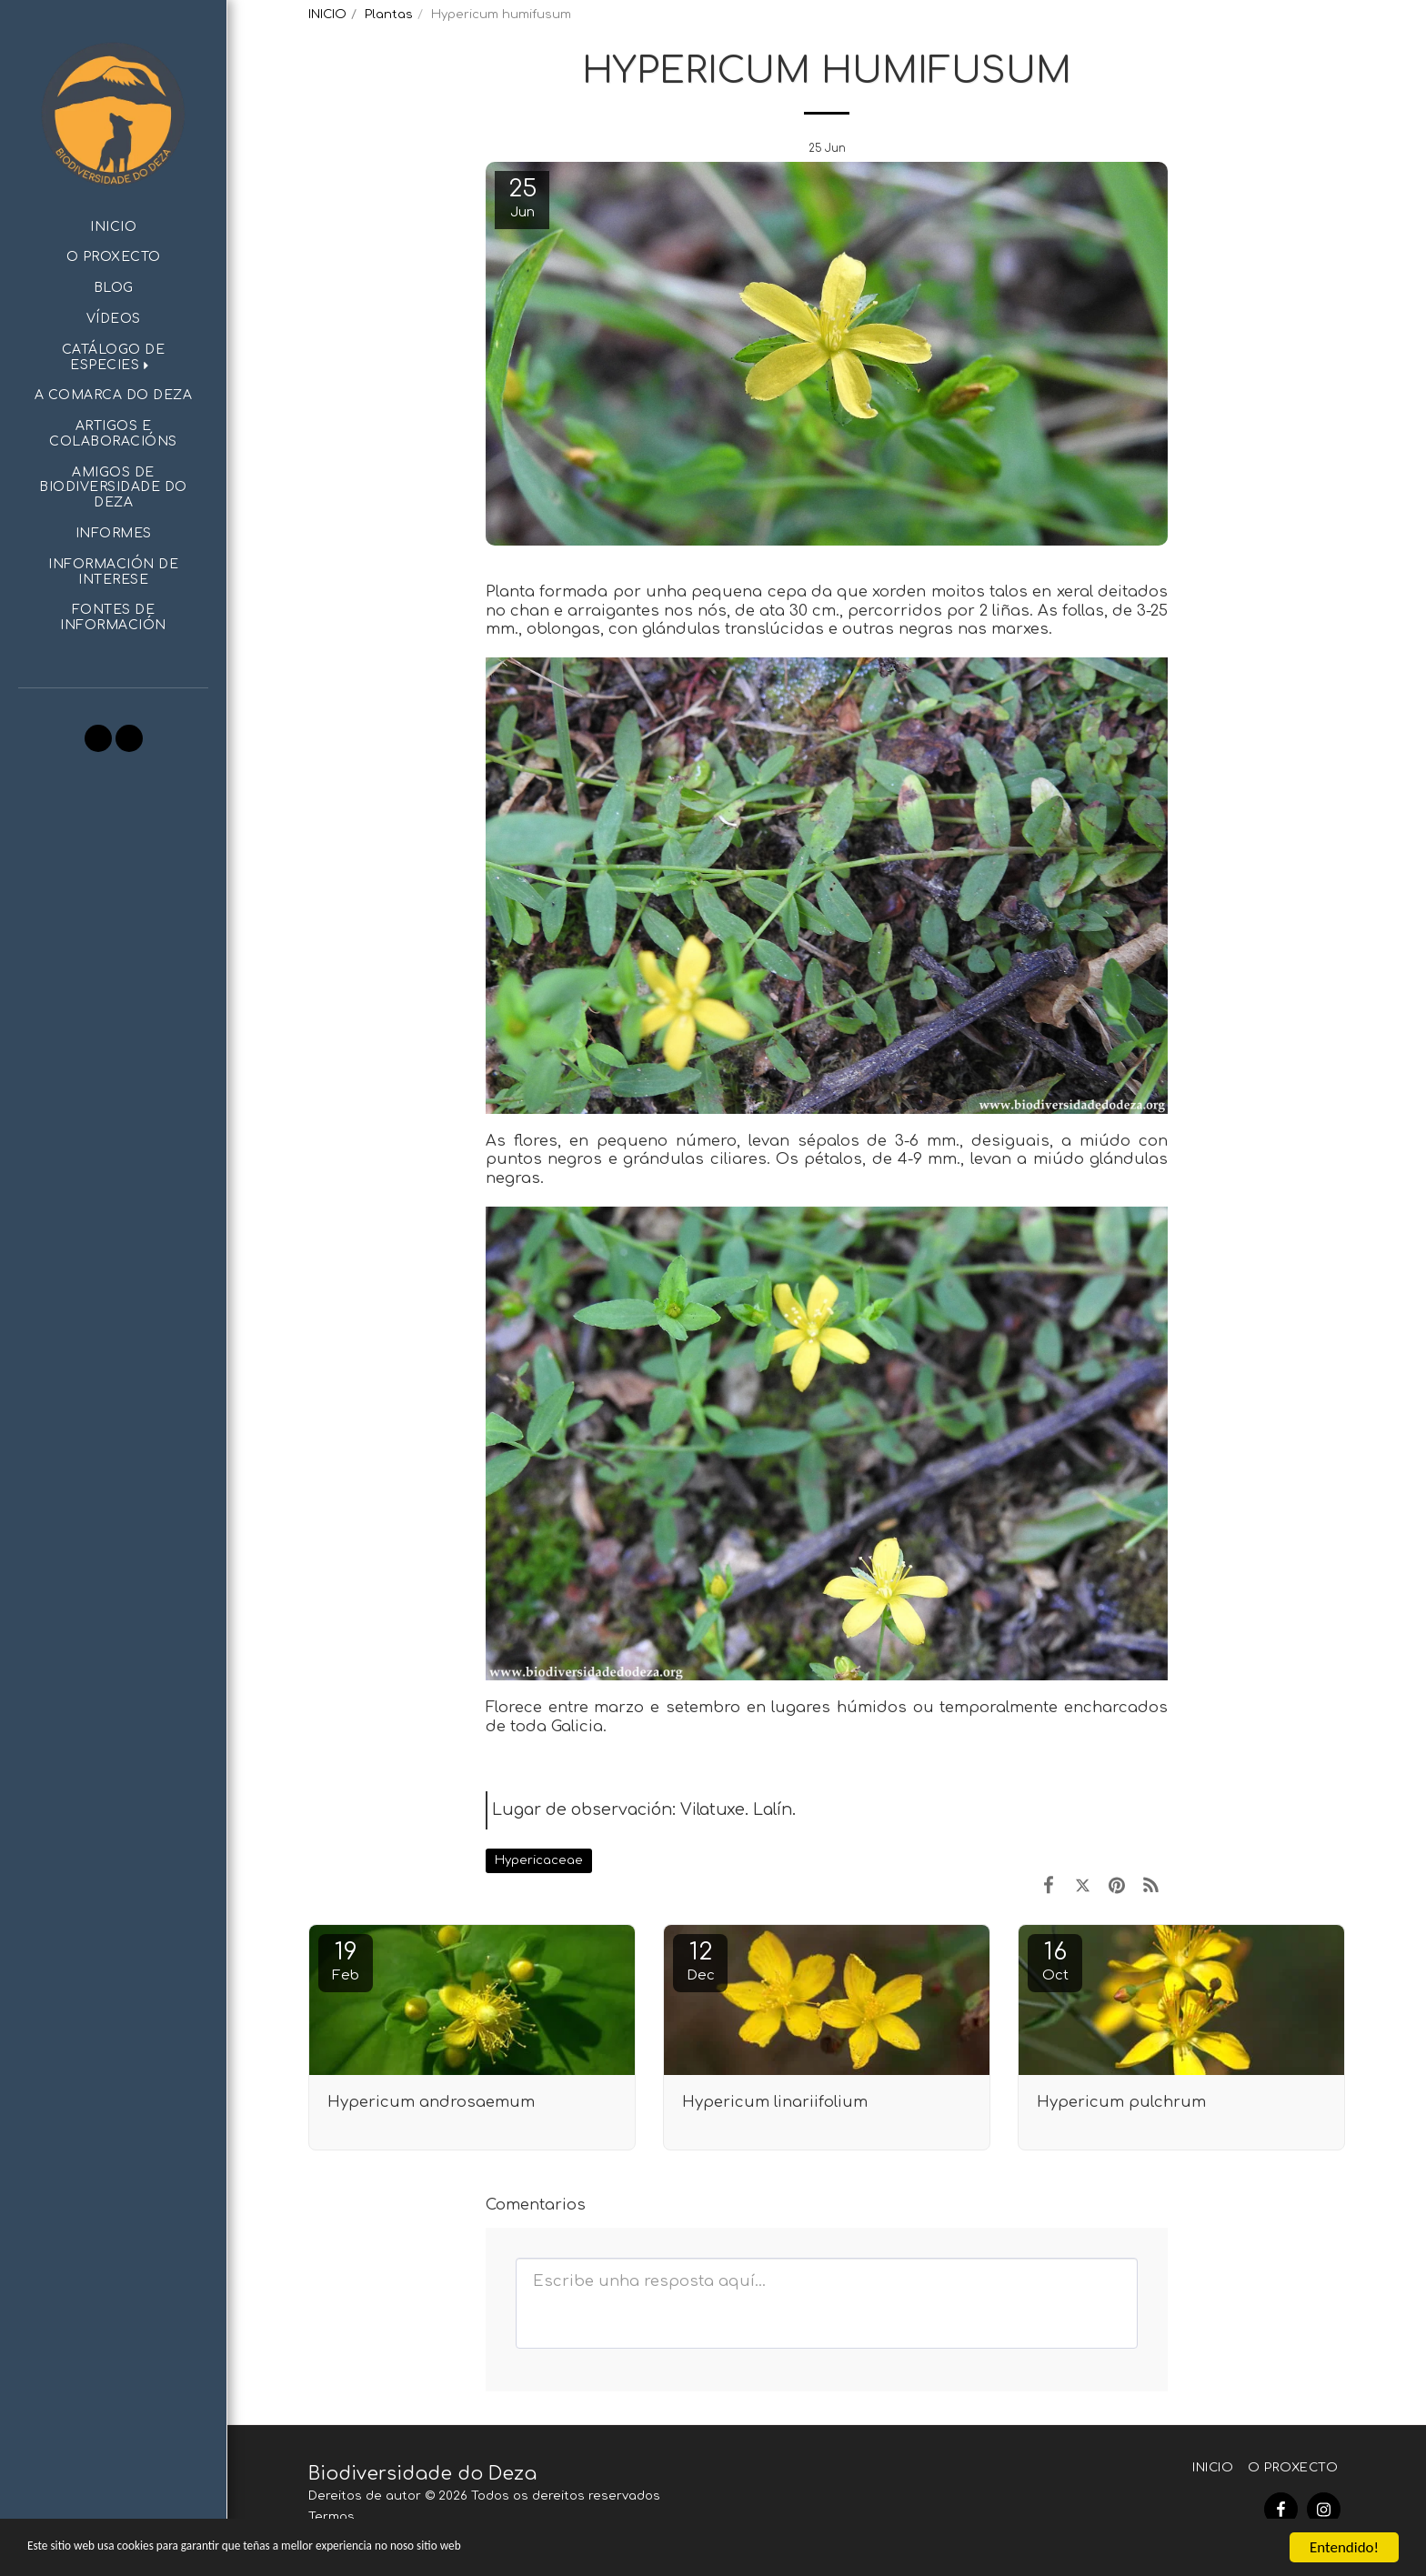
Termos (331, 2516)
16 (1055, 1961)
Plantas (389, 14)
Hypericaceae (539, 1860)
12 (700, 1961)
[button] (113, 358)
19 (345, 1961)
